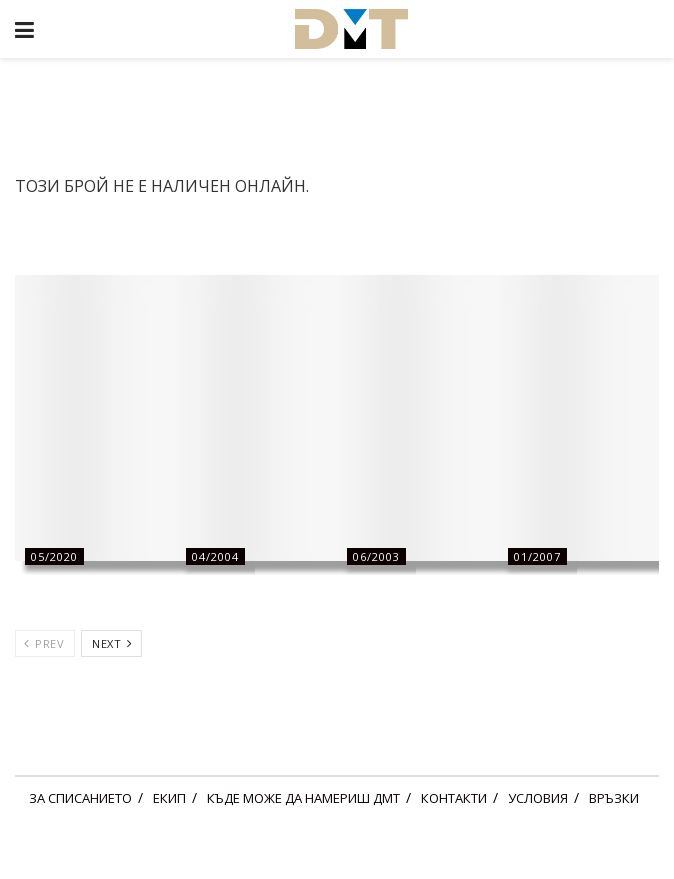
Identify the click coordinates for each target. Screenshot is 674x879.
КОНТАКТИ (454, 798)
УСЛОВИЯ (538, 798)
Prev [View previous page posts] (44, 643)
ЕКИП (169, 798)
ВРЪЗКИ (614, 798)
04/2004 (215, 556)
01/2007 (537, 556)
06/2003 (376, 556)
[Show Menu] (24, 29)
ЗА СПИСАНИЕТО (80, 798)
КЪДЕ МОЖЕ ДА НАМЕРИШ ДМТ (303, 798)
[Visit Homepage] (351, 29)
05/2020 (54, 556)
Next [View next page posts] (112, 643)
